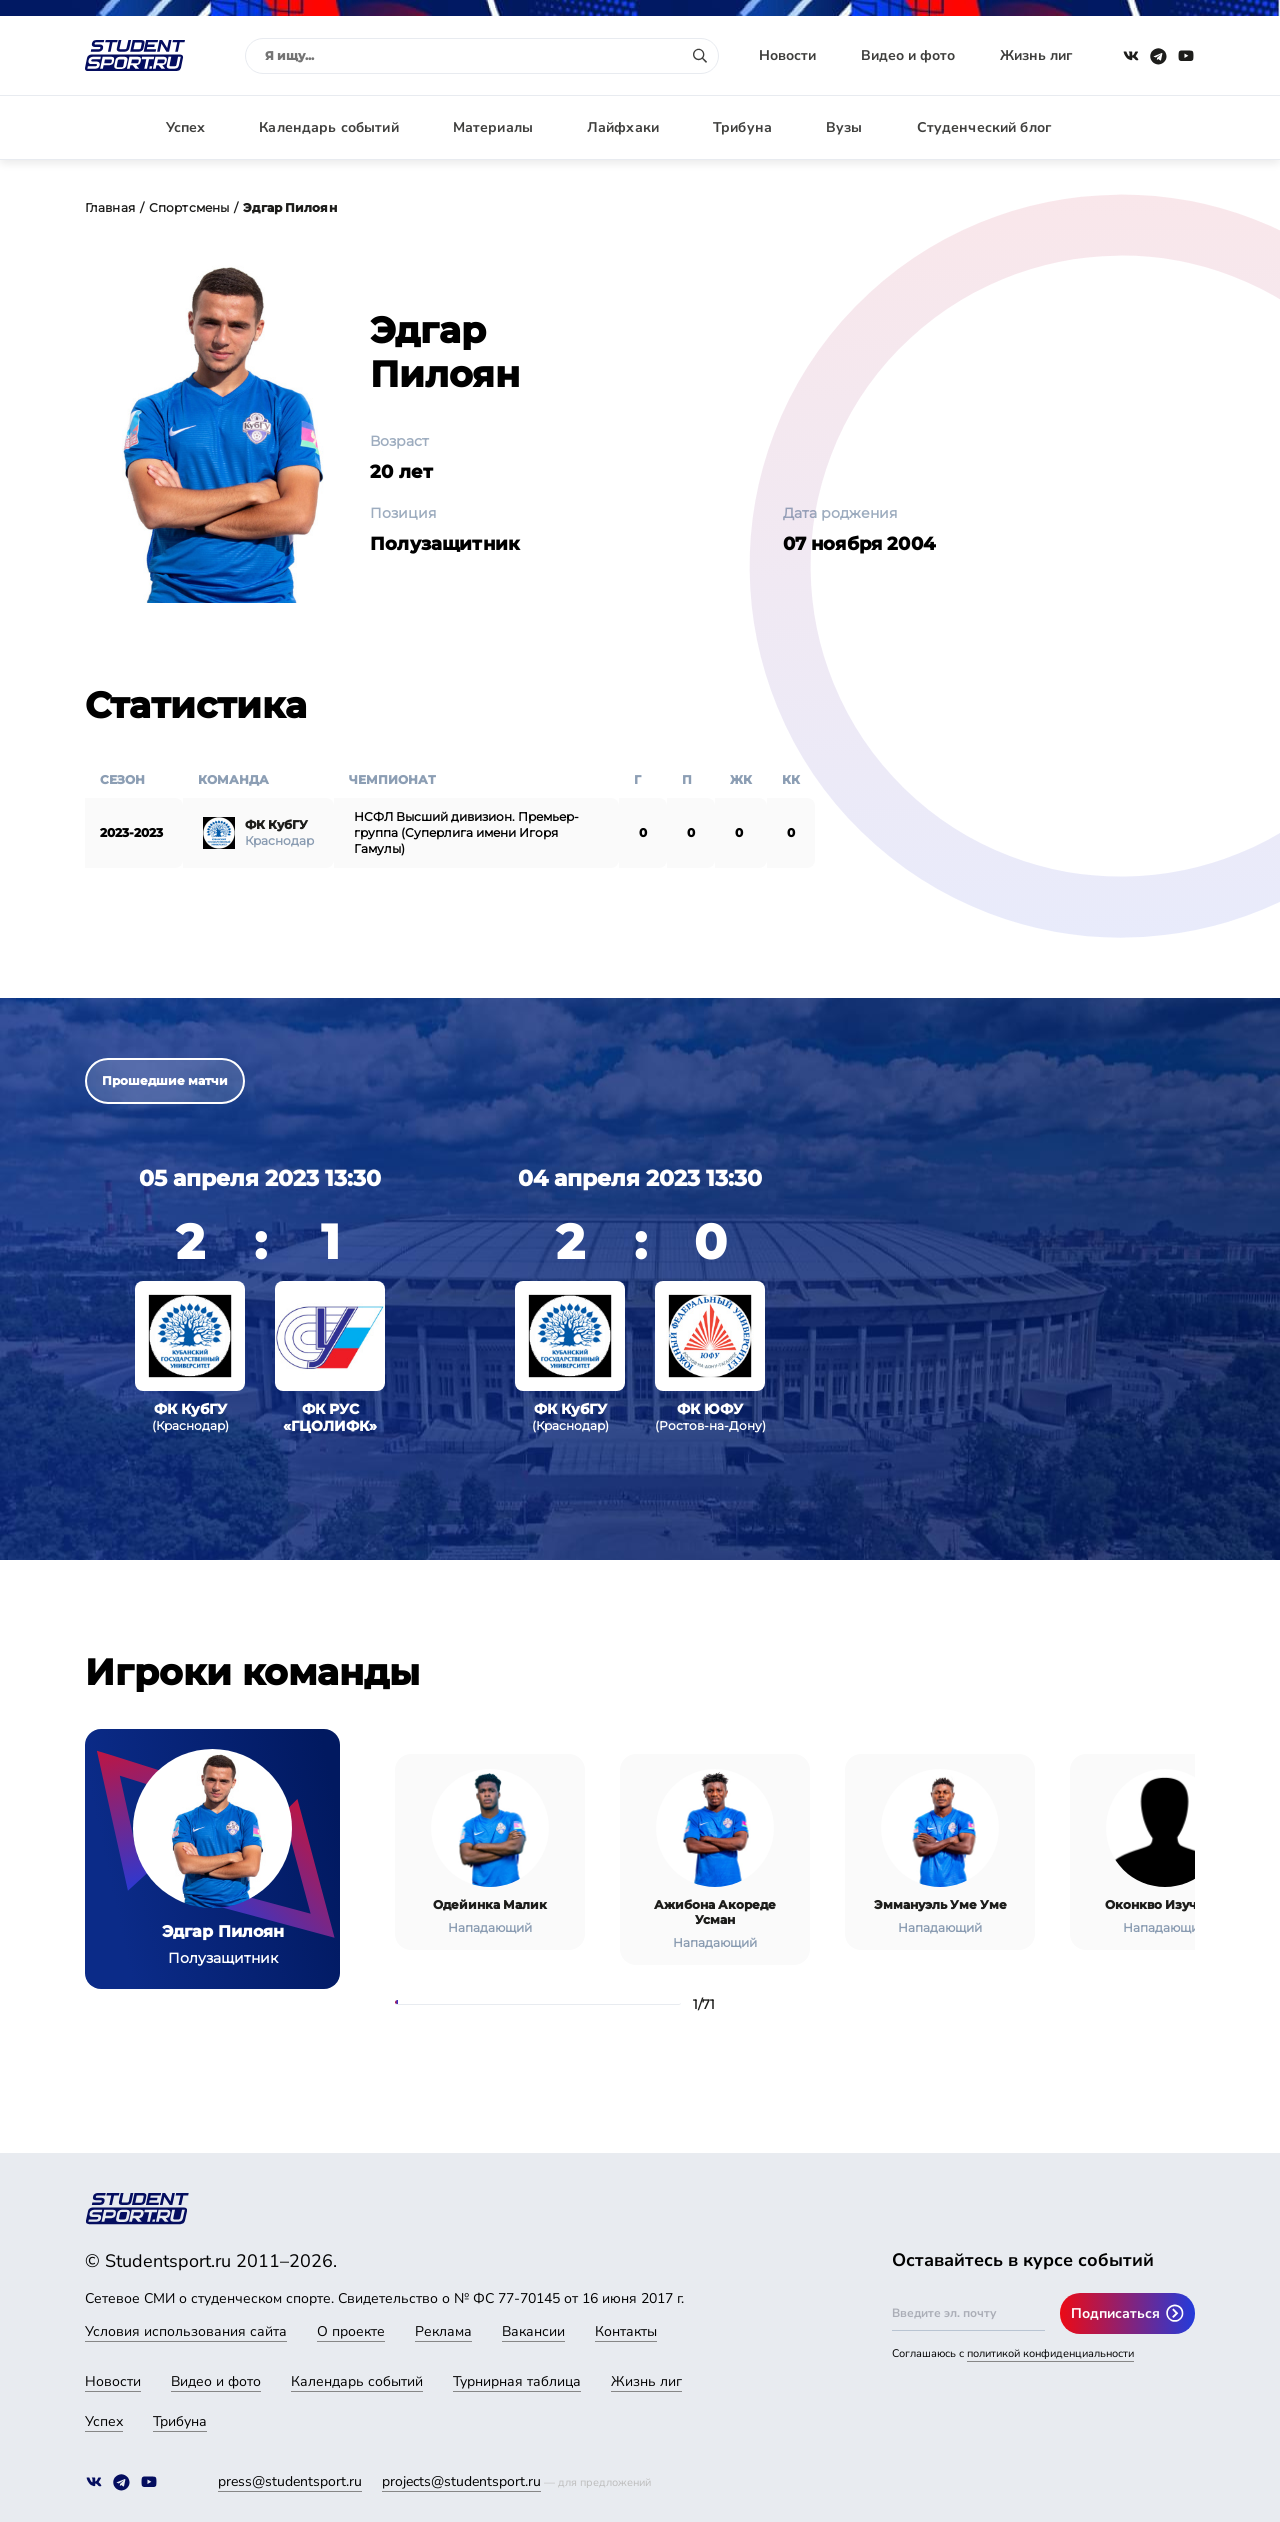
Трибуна (742, 127)
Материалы (493, 127)
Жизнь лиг (1036, 55)
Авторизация (1150, 127)
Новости (787, 55)
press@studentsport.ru (290, 2481)
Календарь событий (328, 127)
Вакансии (533, 2331)
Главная (110, 207)
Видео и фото (908, 55)
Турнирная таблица (517, 2381)
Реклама (443, 2331)
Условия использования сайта (186, 2331)
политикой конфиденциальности (1050, 2353)
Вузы (844, 127)
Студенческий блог (984, 127)
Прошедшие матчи (165, 1080)
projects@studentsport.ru (461, 2481)
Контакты (626, 2331)
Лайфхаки (623, 127)
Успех (186, 127)
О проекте (351, 2331)
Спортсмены (189, 207)
